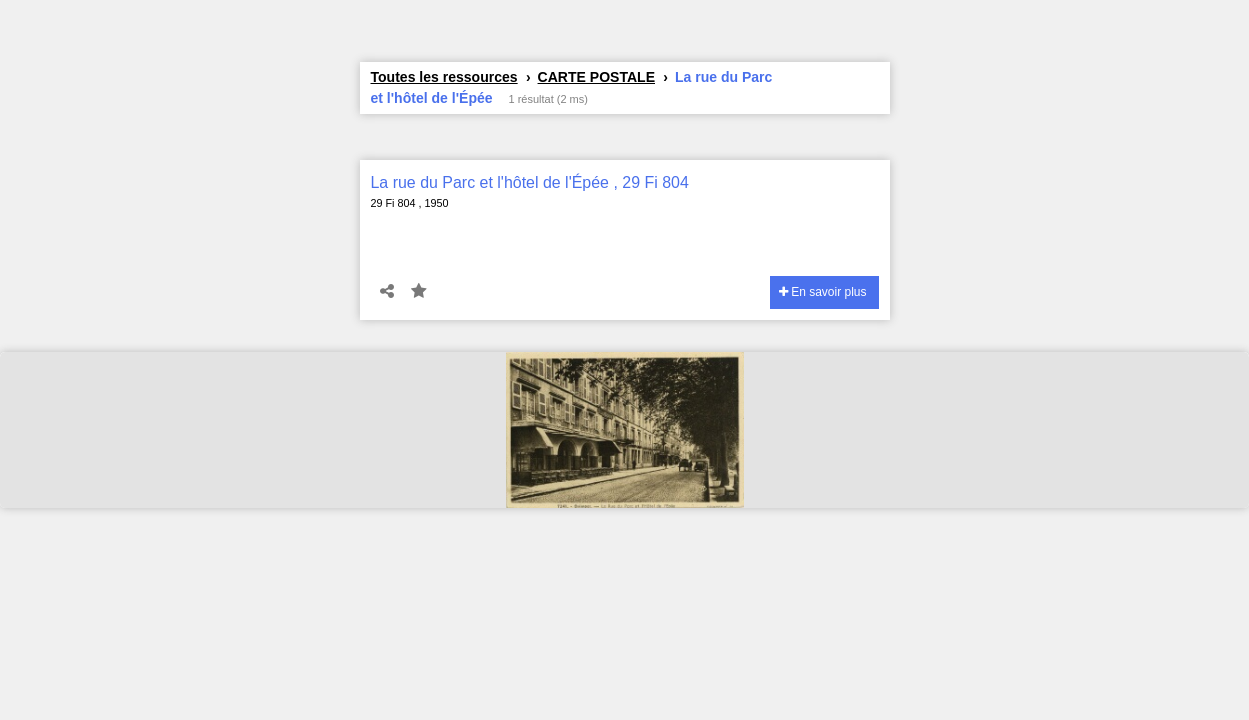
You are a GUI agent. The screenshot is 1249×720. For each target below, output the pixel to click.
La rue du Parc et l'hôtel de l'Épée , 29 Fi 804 (530, 182)
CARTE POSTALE (596, 77)
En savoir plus (823, 292)
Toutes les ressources (444, 77)
